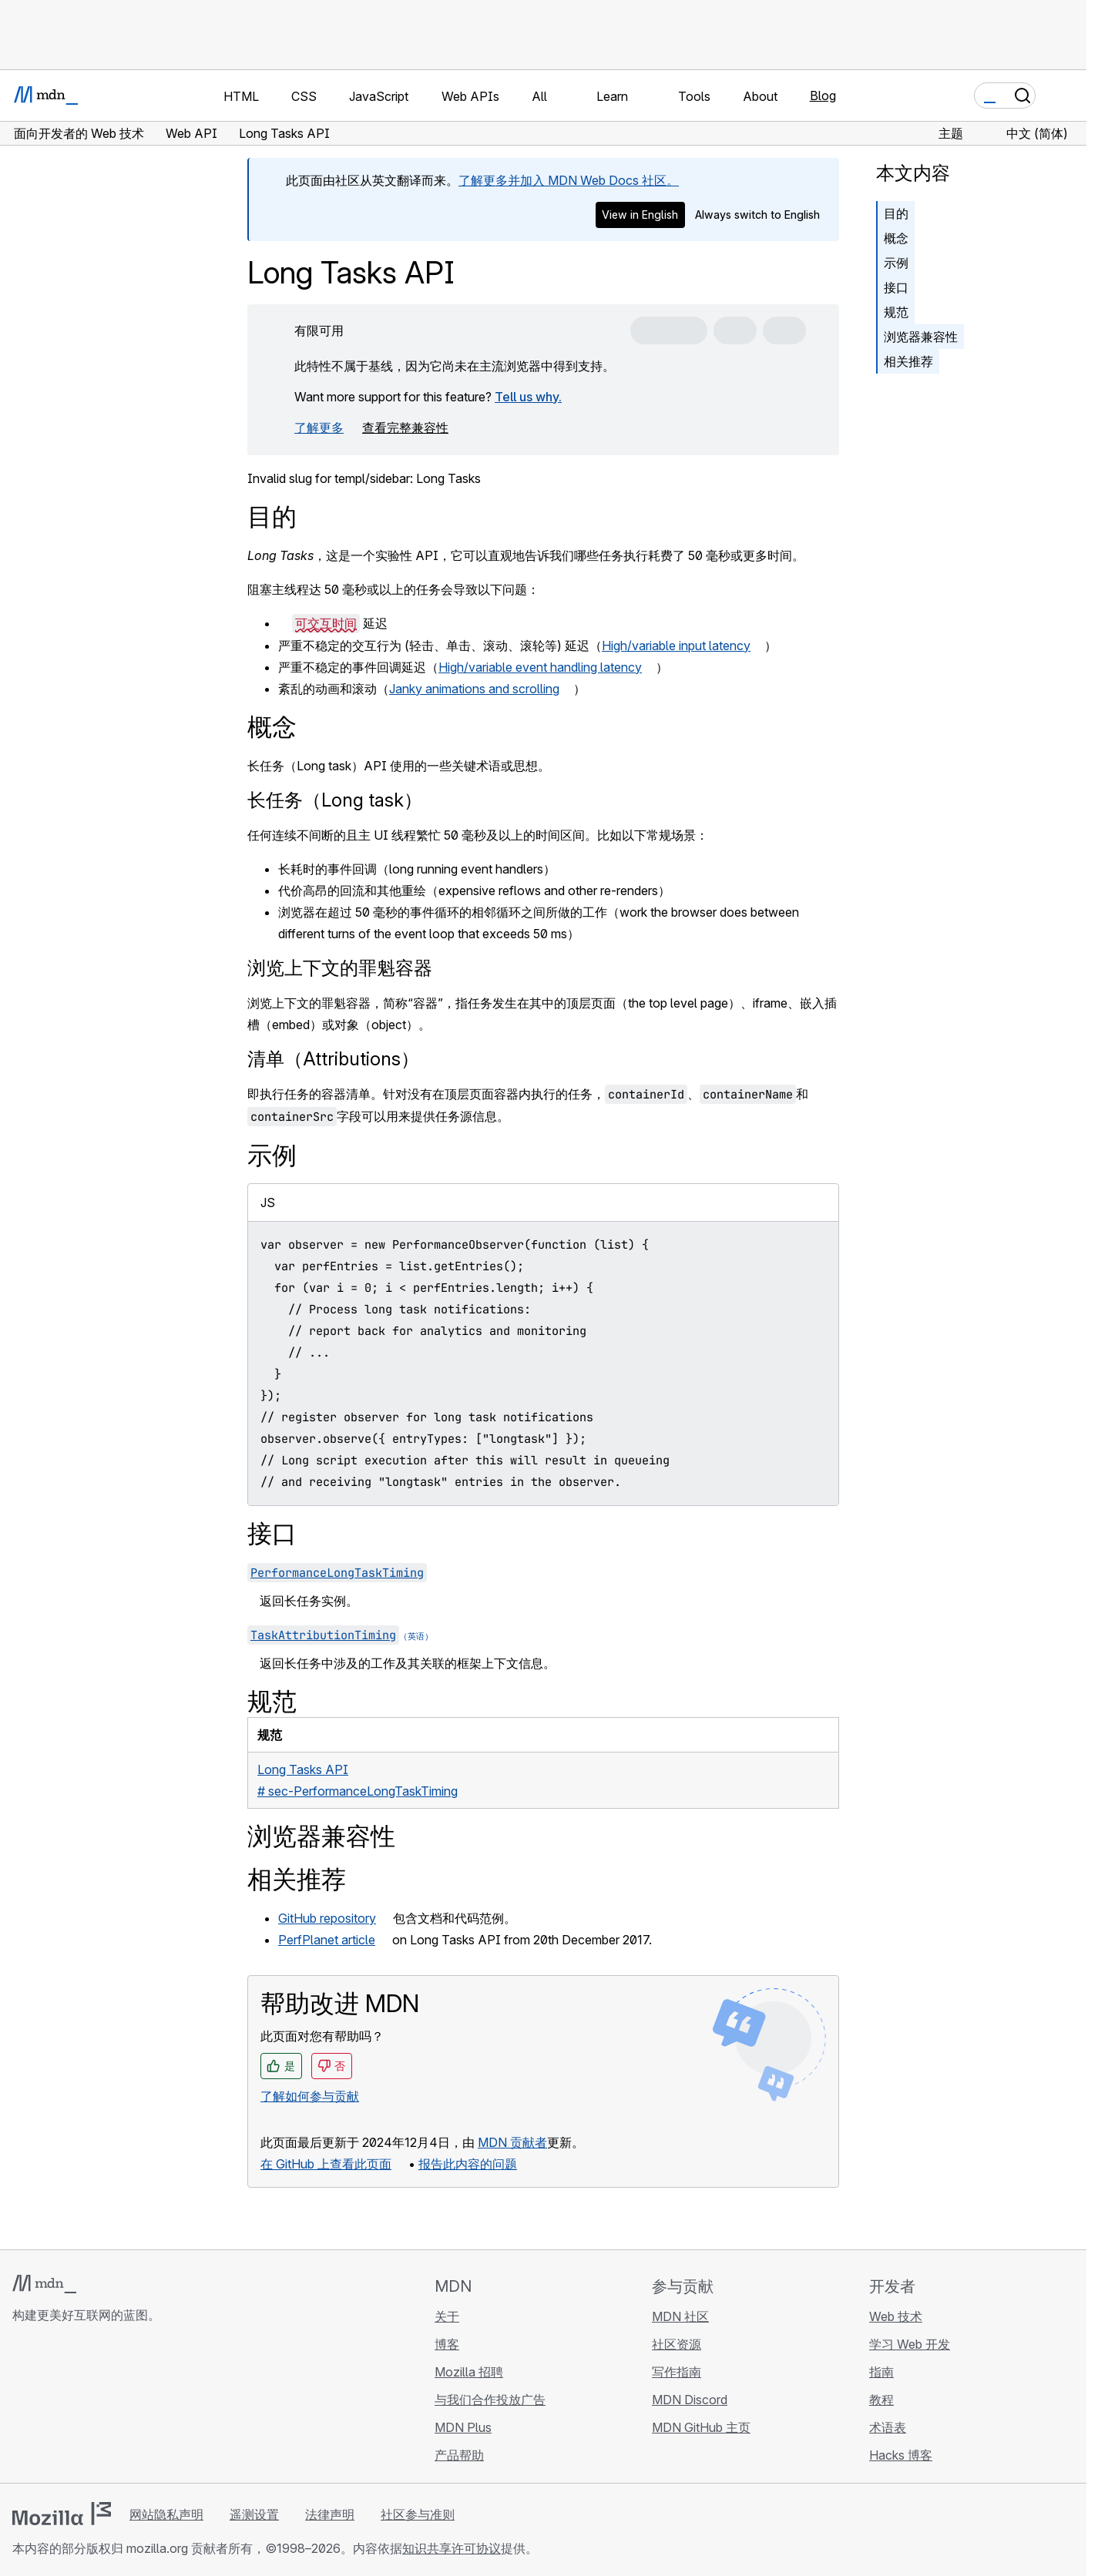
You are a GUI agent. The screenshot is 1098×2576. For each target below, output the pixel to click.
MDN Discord (689, 2399)
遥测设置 (254, 2514)
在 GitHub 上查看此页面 (325, 2164)
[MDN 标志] (44, 2284)
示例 (896, 262)
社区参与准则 (418, 2514)
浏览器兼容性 (921, 336)
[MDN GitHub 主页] (21, 2406)
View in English (640, 214)
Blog (823, 95)
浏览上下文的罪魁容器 (339, 968)
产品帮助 (459, 2455)
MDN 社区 (680, 2316)
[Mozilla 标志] (61, 2513)
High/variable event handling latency (540, 667)
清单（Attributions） (333, 1059)
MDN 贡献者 (512, 2142)
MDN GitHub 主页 (701, 2427)
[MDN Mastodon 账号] (105, 2406)
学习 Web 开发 (909, 2344)
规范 (896, 312)
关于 (447, 2316)
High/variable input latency (676, 645)
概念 (896, 238)
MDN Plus (463, 2427)
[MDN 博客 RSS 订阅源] (132, 2406)
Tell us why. (528, 396)
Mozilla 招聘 (469, 2372)
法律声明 (329, 2514)
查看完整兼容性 (405, 427)
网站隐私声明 (166, 2514)
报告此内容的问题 (467, 2164)
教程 (881, 2399)
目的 (896, 213)
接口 (896, 287)
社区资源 (676, 2344)
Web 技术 (895, 2316)
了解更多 (319, 427)
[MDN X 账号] (77, 2406)
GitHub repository (327, 1918)
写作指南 (676, 2372)
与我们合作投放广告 (490, 2399)
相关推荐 (908, 361)
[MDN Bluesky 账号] (49, 2406)
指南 (881, 2372)
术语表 (887, 2427)
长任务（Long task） (334, 800)
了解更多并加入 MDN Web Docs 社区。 (568, 180)
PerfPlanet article (326, 1939)
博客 (447, 2344)
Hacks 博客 (900, 2455)
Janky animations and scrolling (474, 688)
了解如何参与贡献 (309, 2096)
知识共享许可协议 (451, 2548)
